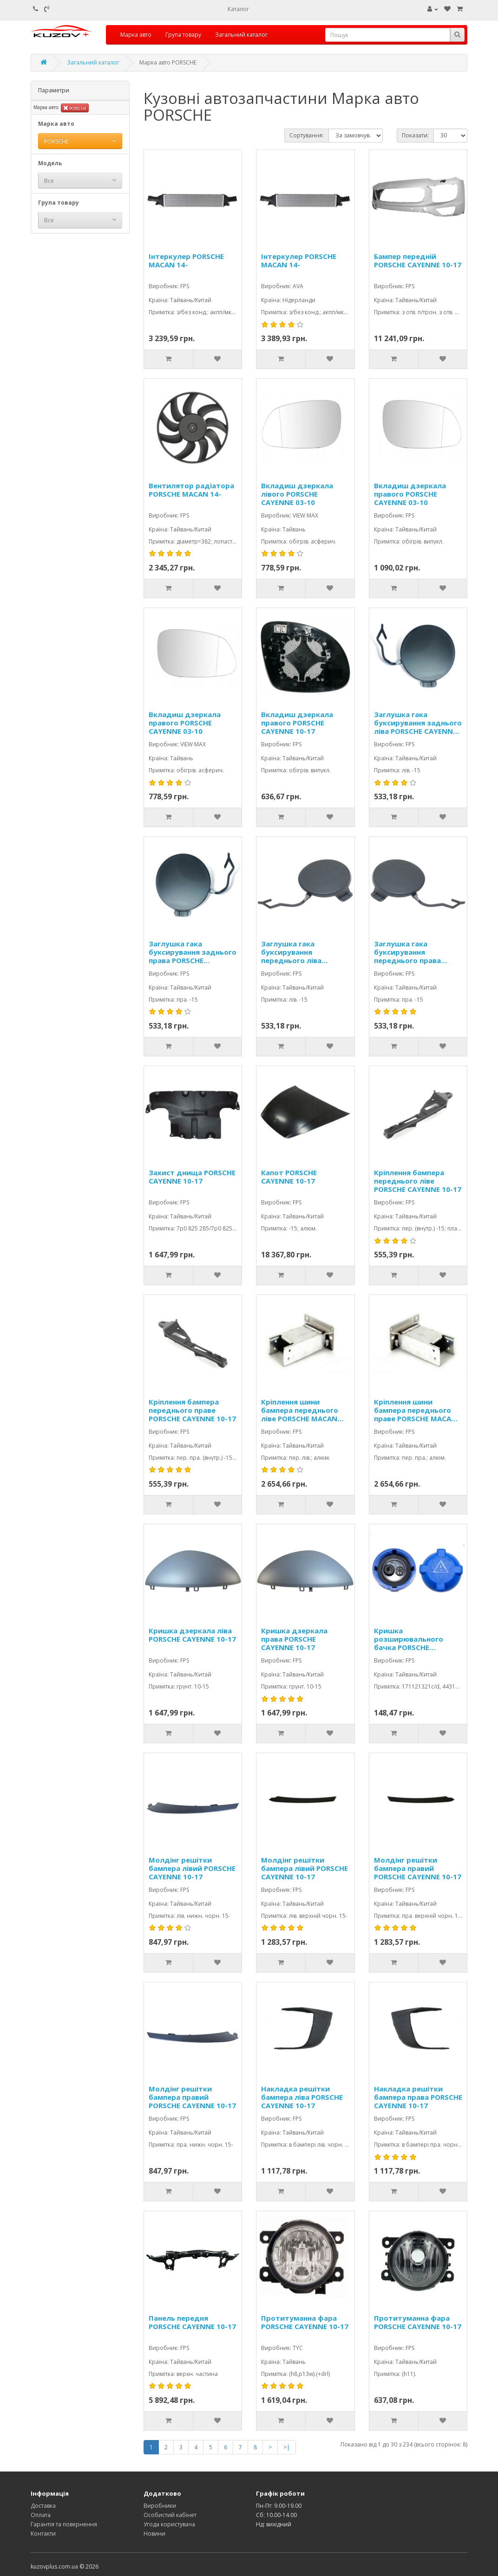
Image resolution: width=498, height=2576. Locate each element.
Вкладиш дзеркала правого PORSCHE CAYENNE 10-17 (297, 722)
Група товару (183, 35)
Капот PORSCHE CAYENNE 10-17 (289, 1176)
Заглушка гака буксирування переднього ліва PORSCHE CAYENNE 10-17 (304, 951)
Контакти (43, 2533)
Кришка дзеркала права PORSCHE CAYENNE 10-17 (294, 1638)
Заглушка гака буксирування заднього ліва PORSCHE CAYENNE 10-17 (418, 722)
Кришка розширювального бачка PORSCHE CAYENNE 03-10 (408, 1638)
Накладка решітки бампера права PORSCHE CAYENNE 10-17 (418, 2097)
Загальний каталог (241, 35)
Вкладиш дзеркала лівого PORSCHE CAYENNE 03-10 (297, 493)
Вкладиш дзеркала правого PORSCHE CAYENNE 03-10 (410, 493)
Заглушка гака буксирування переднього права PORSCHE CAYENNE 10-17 (417, 951)
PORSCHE (74, 107)
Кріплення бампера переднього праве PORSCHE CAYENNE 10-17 (192, 1410)
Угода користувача (169, 2524)
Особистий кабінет (170, 2515)
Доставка (43, 2506)
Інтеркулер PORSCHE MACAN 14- (186, 260)
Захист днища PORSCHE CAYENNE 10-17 (192, 1176)
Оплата (41, 2515)
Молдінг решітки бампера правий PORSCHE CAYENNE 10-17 (417, 1868)
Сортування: (306, 135)
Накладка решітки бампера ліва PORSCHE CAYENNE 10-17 (302, 2097)
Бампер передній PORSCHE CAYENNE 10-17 (417, 260)
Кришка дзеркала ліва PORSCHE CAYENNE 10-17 (192, 1635)
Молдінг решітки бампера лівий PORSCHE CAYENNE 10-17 (192, 1868)
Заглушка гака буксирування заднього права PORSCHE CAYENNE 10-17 (192, 951)
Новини (154, 2533)
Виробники (160, 2506)
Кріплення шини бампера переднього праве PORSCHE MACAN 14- (415, 1410)
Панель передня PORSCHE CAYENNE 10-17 (192, 2322)
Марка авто (135, 35)
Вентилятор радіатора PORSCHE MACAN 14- (191, 489)
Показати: (415, 135)
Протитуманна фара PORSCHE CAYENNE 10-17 (304, 2322)
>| (286, 2447)
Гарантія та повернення (64, 2524)
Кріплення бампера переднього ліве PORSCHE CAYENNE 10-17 (417, 1180)
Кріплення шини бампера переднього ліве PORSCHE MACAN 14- (299, 1410)
